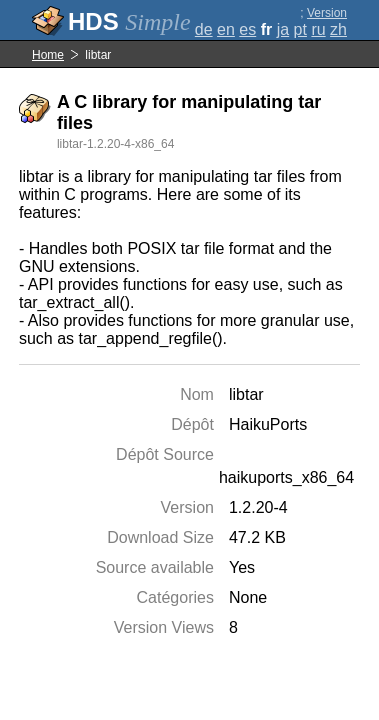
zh (338, 29)
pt (300, 29)
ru (318, 29)
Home (48, 55)
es (247, 29)
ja (283, 29)
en (226, 29)
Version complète (322, 20)
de (204, 29)
